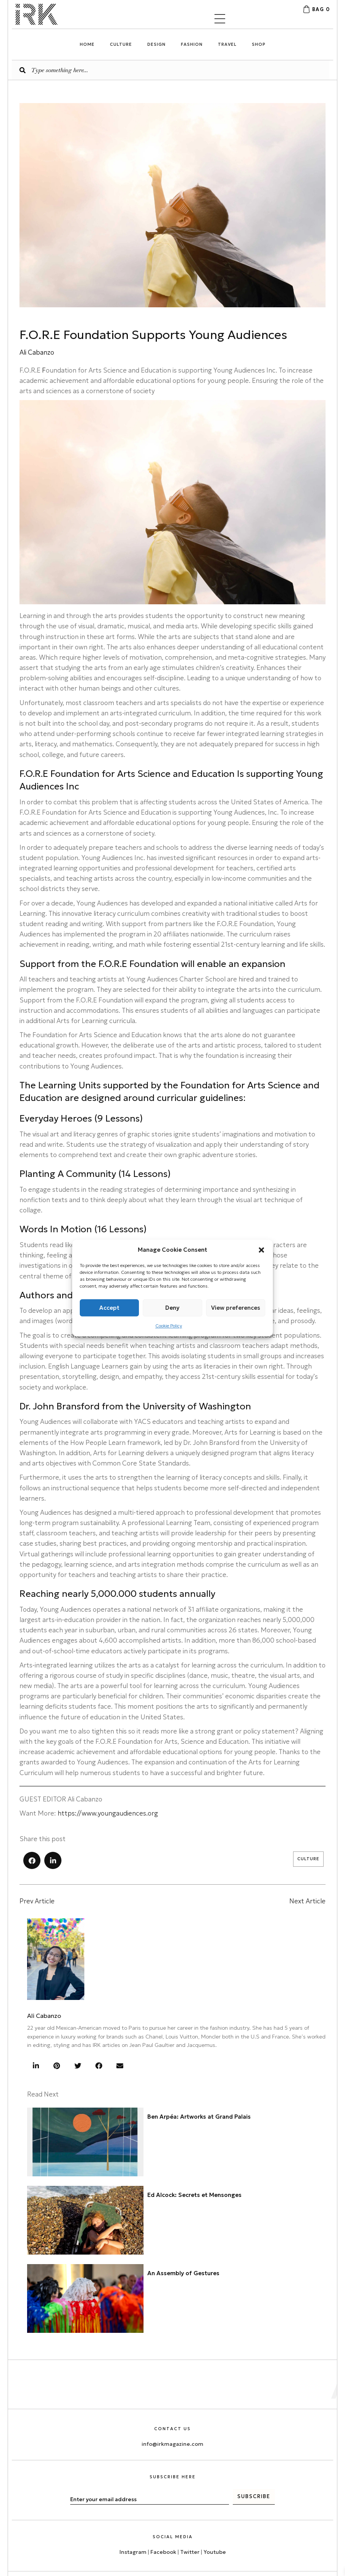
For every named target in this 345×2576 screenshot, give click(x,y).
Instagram (133, 2513)
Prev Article (37, 1901)
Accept (109, 1307)
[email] (149, 2460)
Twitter (190, 2513)
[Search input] (170, 70)
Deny (172, 1307)
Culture (308, 1858)
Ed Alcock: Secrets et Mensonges (194, 2194)
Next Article (307, 1901)
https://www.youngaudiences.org (108, 1813)
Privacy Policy (305, 2545)
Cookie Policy (168, 1325)
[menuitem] (48, 2568)
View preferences (235, 1307)
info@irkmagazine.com (172, 2405)
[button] (261, 1250)
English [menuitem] (52, 2569)
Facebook (163, 2513)
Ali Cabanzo (44, 2015)
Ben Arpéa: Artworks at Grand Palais (199, 2116)
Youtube (214, 2513)
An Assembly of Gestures (183, 2273)
